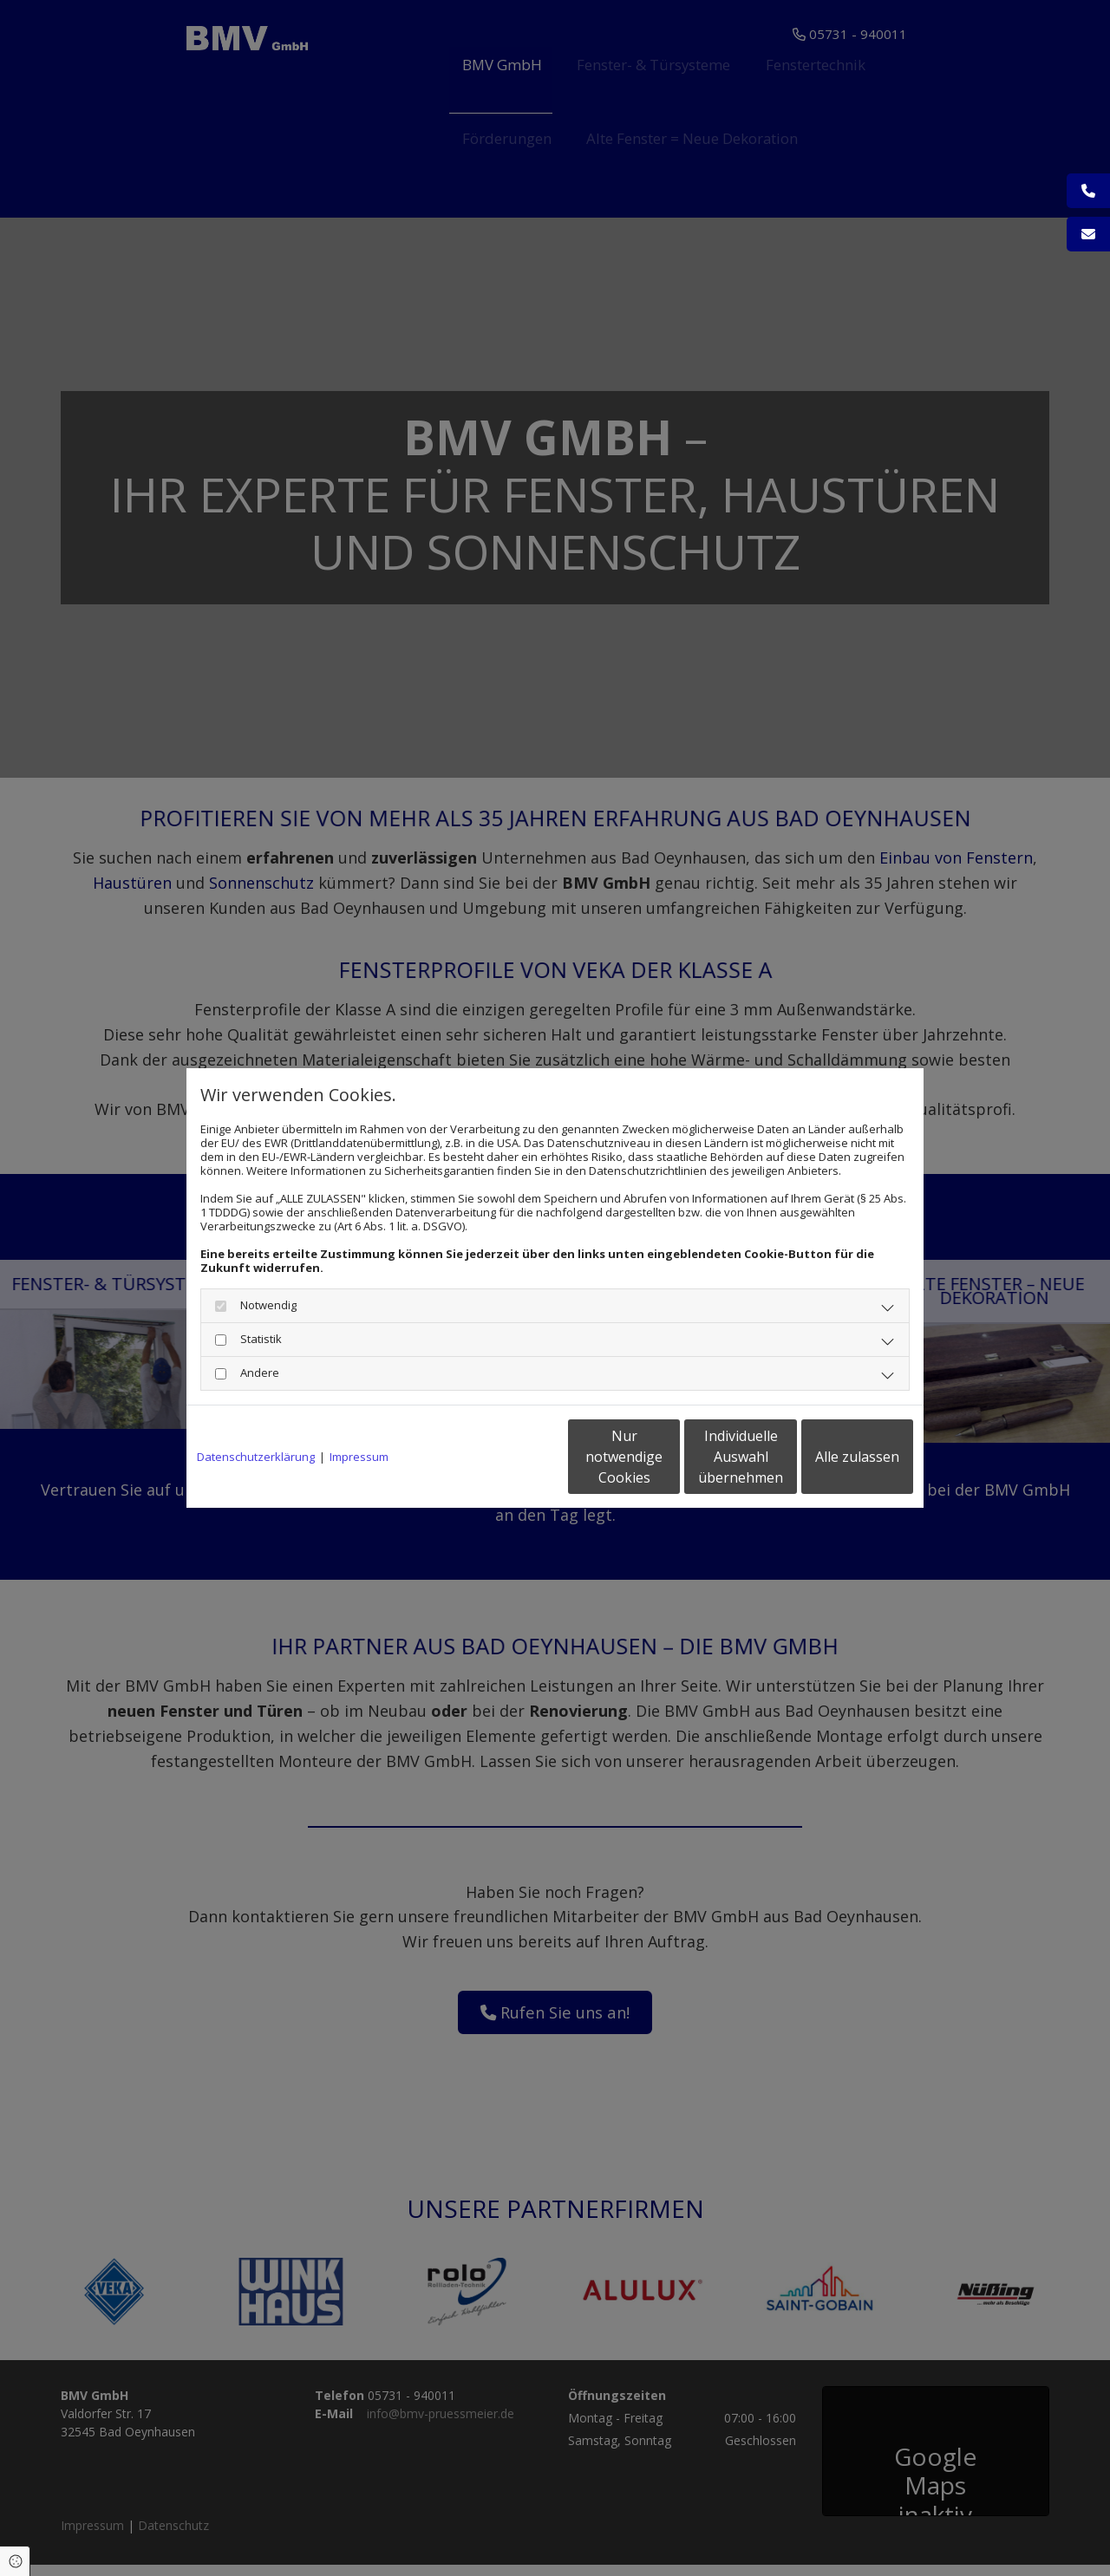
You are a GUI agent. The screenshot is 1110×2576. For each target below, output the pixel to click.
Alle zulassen (833, 1456)
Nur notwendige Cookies (503, 1457)
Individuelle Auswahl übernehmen (668, 1456)
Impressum (359, 1457)
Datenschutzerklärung (256, 1457)
